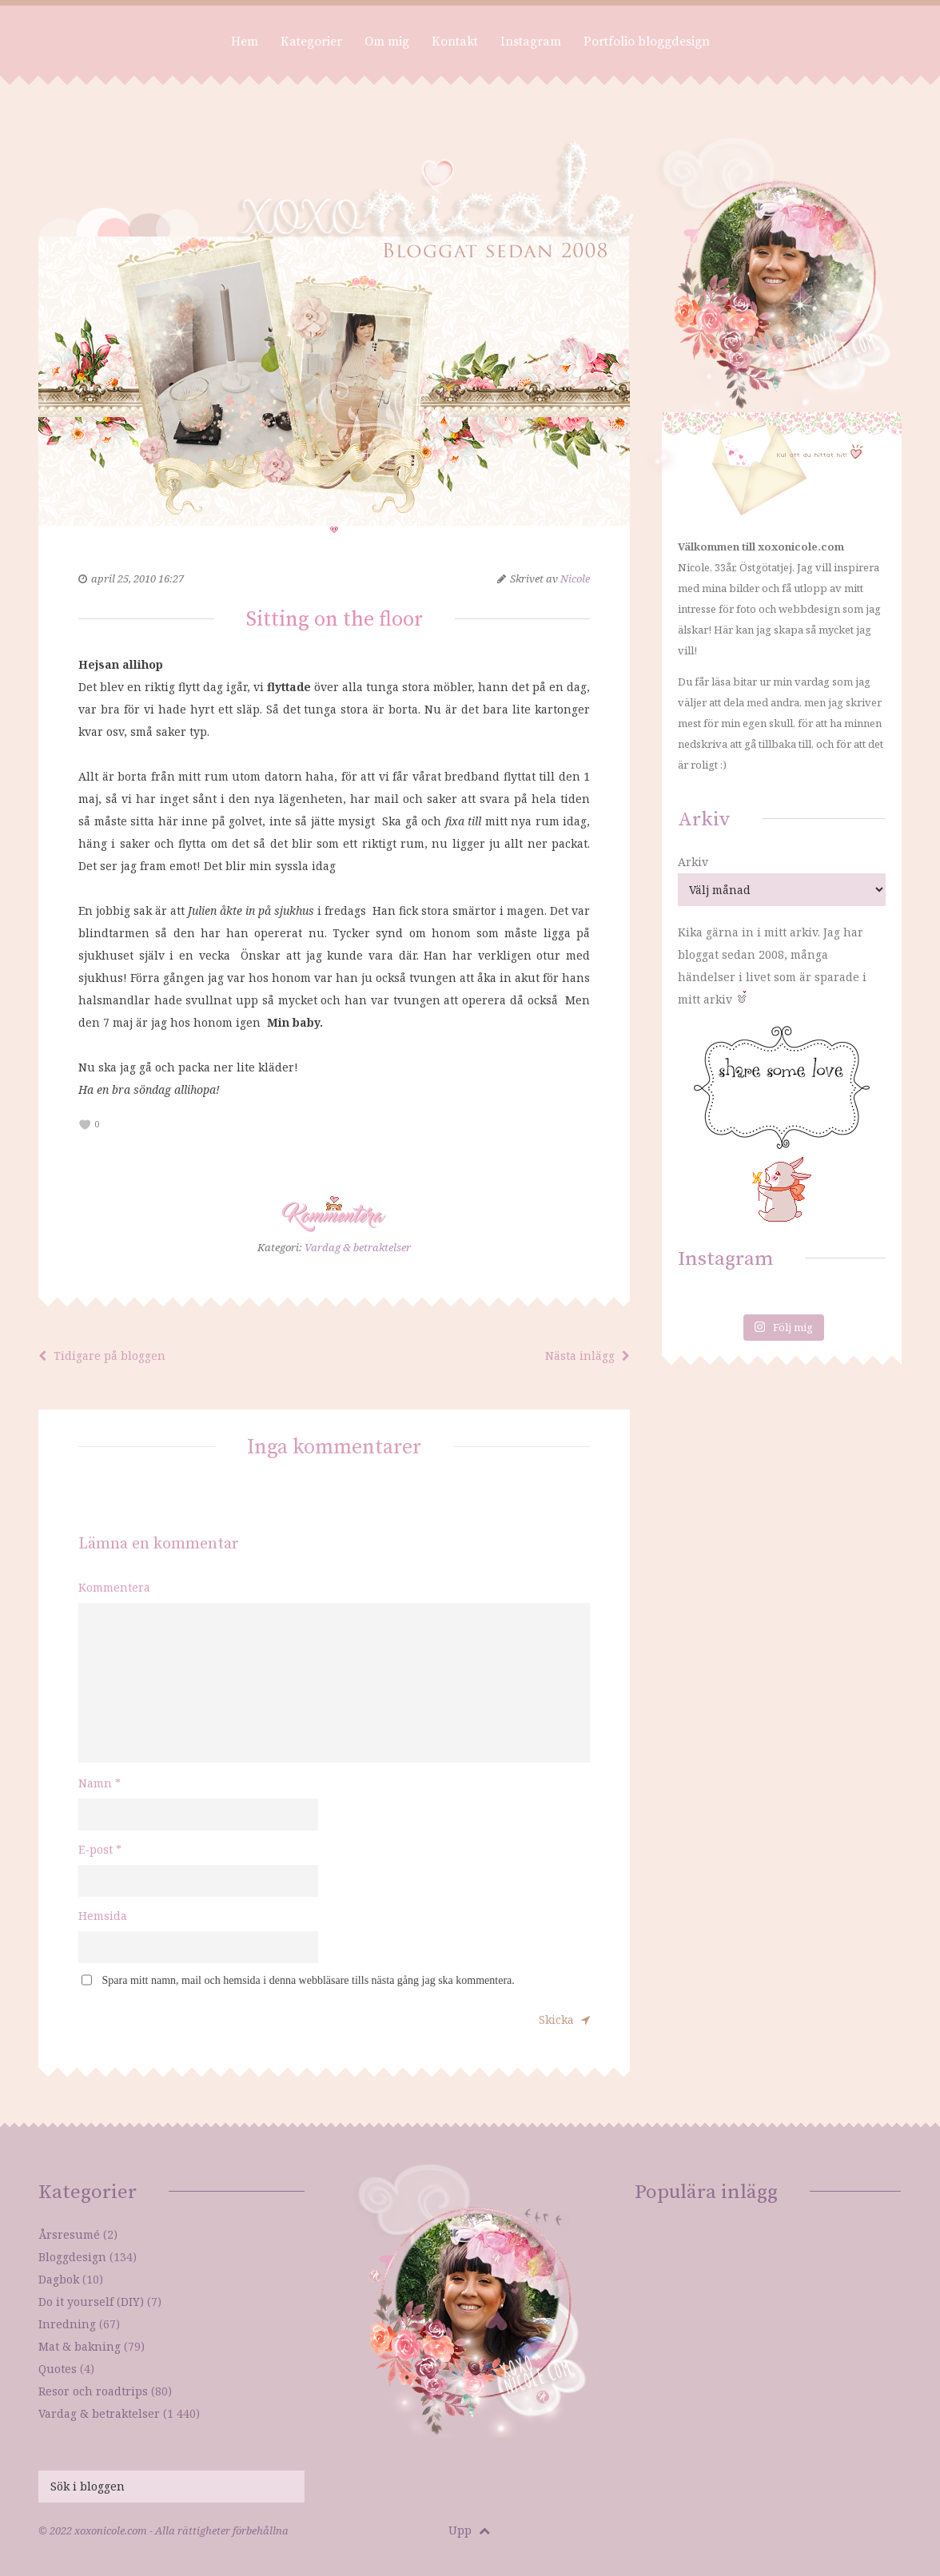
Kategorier (311, 42)
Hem (244, 42)
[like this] (85, 1124)
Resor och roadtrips (93, 2391)
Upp (469, 2530)
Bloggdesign (72, 2256)
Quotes (57, 2368)
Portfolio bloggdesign (647, 42)
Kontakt (455, 42)
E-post (99, 1849)
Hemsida (102, 1915)
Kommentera (114, 1587)
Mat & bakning (79, 2346)
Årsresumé (69, 2234)
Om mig (386, 42)
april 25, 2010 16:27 (137, 578)
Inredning (67, 2324)
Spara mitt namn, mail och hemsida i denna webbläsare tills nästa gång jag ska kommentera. (308, 1980)
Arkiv (693, 861)
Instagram (530, 42)
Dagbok (58, 2279)
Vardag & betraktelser (358, 1247)
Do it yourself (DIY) (91, 2301)
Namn (99, 1783)
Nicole (575, 578)
